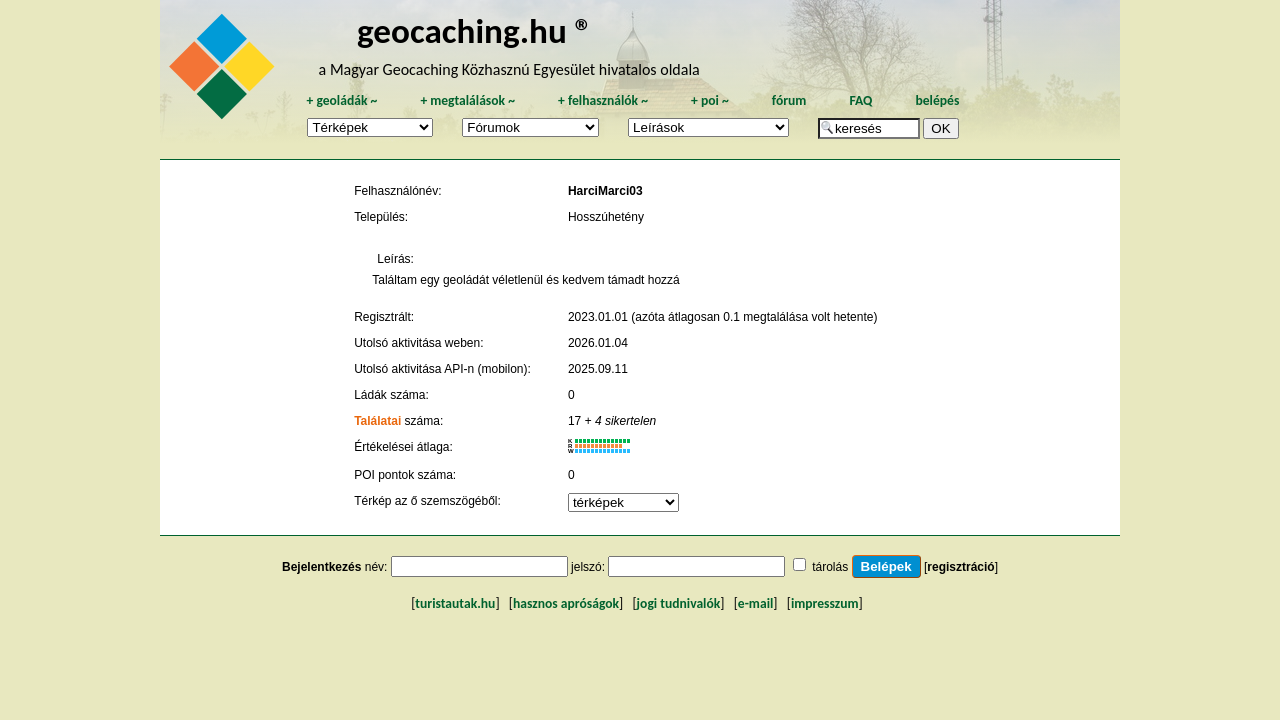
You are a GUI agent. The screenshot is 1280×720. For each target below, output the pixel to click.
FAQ (860, 100)
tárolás (830, 567)
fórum (789, 100)
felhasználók (603, 100)
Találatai (377, 421)
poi (710, 100)
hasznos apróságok (566, 603)
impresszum (825, 603)
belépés (937, 100)
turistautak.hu (455, 603)
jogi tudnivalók (679, 603)
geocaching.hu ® (475, 30)
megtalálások (467, 100)
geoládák (341, 100)
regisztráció (960, 567)
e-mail (755, 603)
